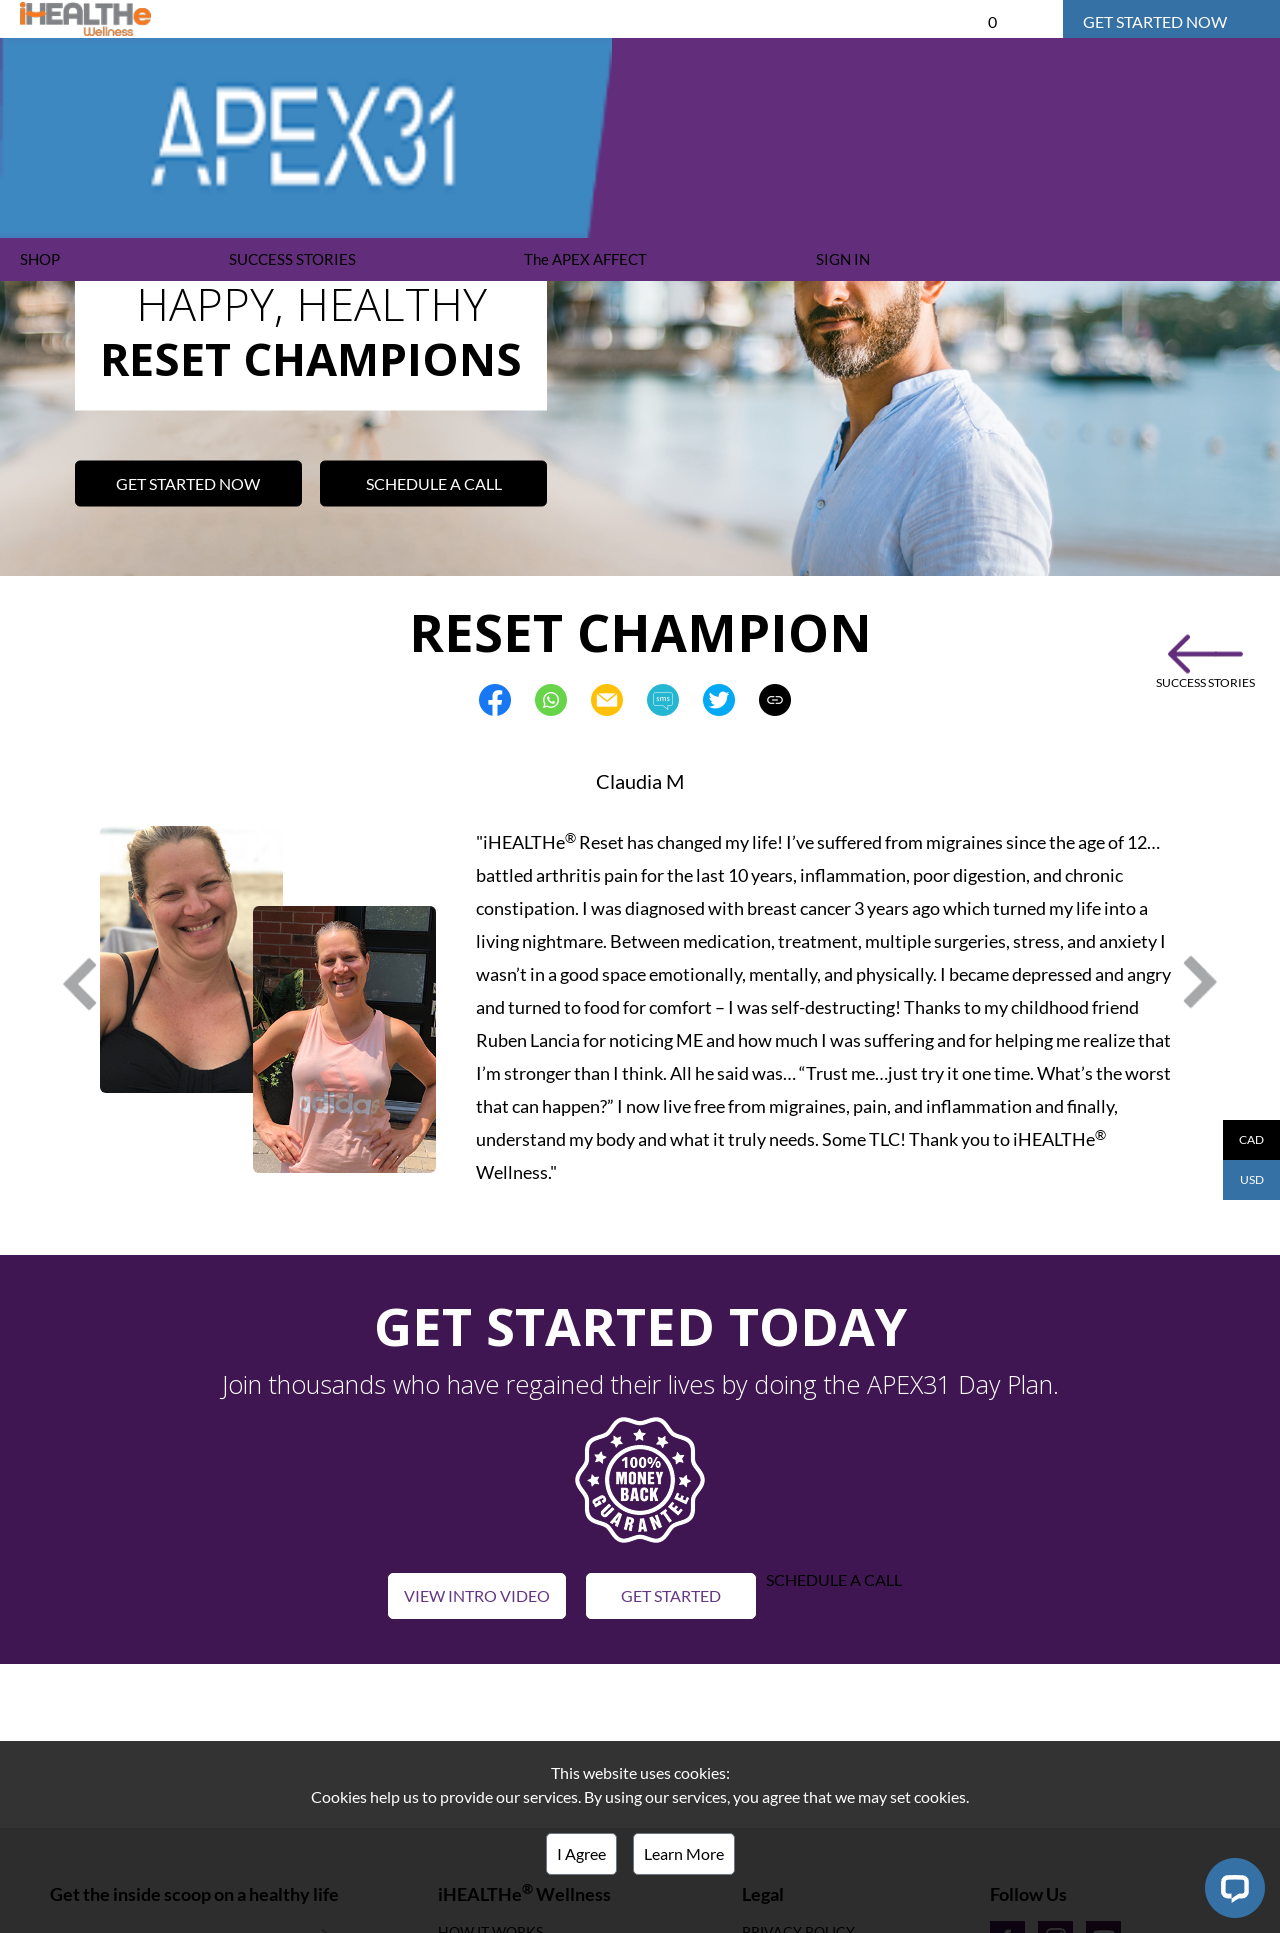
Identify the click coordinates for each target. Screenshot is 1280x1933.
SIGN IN (843, 259)
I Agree (581, 1853)
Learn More (684, 1853)
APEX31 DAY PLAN (477, 18)
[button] (640, 1477)
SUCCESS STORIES (292, 259)
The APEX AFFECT (585, 259)
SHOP (40, 259)
